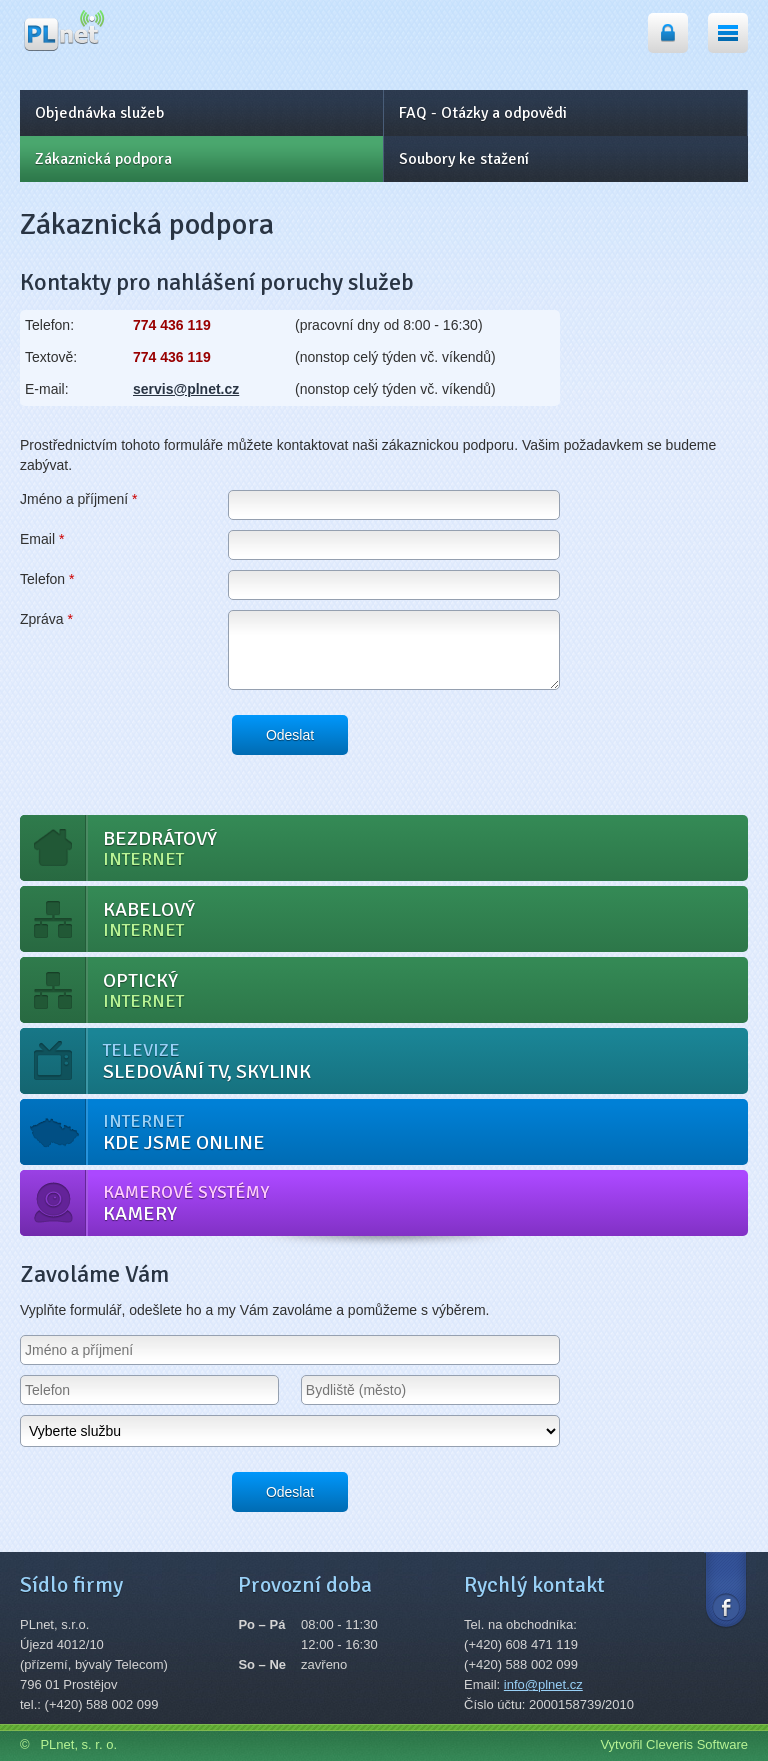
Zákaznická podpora (103, 159)
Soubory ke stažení (464, 159)
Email (42, 539)
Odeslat (290, 735)
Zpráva (46, 619)
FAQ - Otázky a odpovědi (483, 113)
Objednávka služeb (99, 113)
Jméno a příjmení (79, 499)
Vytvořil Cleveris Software (674, 1744)
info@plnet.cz (543, 1684)
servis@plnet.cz (186, 389)
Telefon (47, 579)
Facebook (726, 1588)
